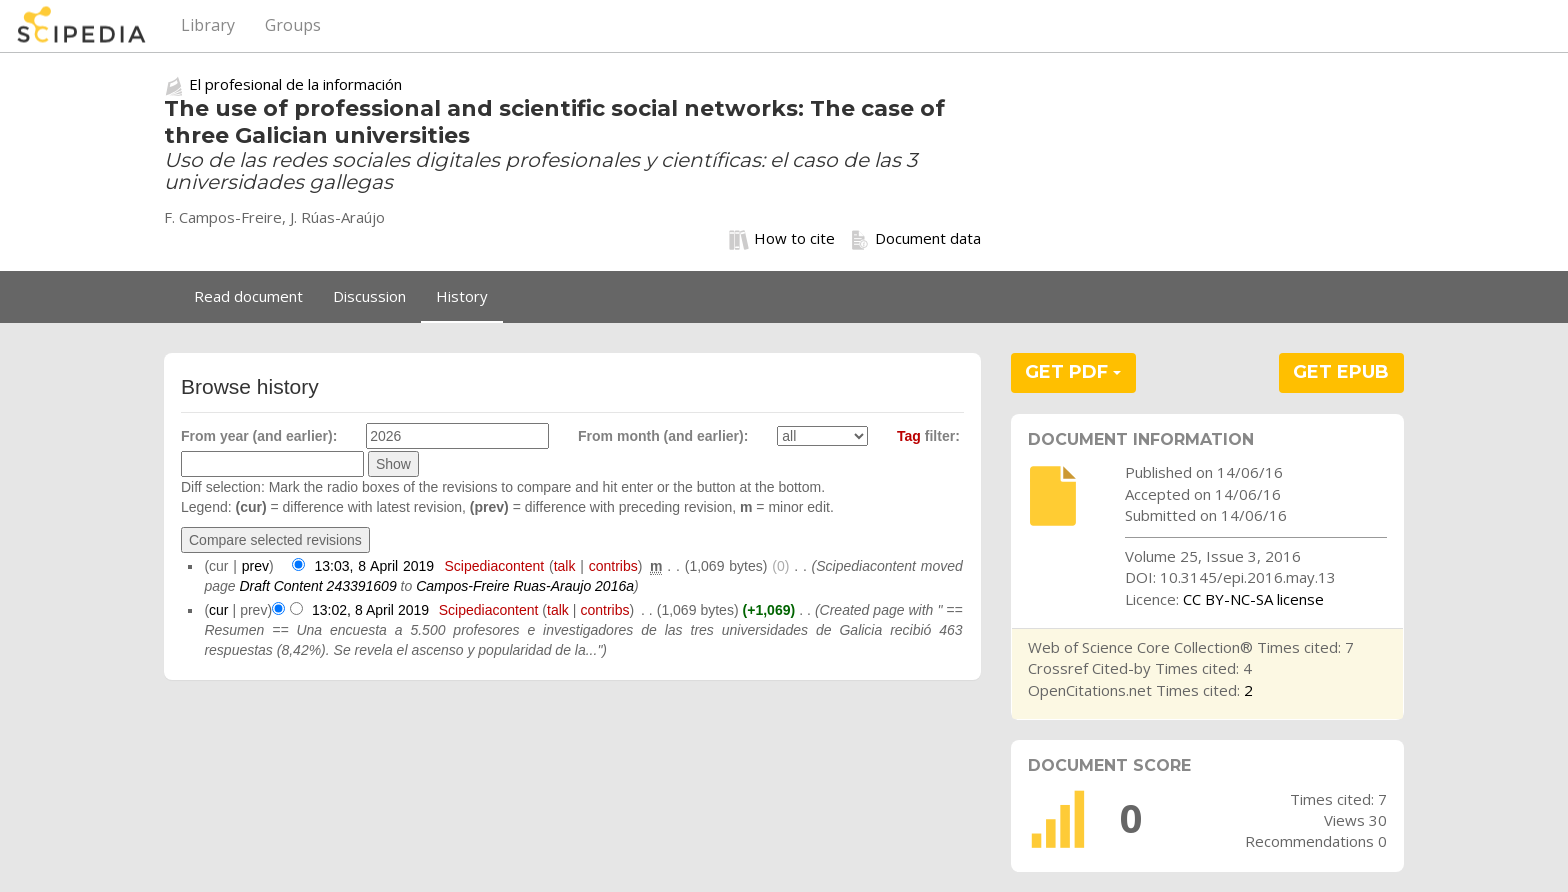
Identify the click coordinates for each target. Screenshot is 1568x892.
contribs (613, 566)
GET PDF (1073, 372)
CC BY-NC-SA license (1253, 599)
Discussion (369, 296)
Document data (915, 239)
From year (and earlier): (259, 436)
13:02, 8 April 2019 (370, 610)
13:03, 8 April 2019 (375, 566)
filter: (928, 436)
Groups (293, 25)
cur (218, 610)
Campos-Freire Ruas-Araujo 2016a (525, 586)
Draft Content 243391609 (317, 586)
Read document (248, 296)
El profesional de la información (295, 84)
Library (208, 25)
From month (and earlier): (663, 436)
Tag (909, 436)
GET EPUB (1341, 372)
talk (565, 566)
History (462, 296)
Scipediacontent (494, 566)
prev (255, 566)
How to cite (782, 239)
